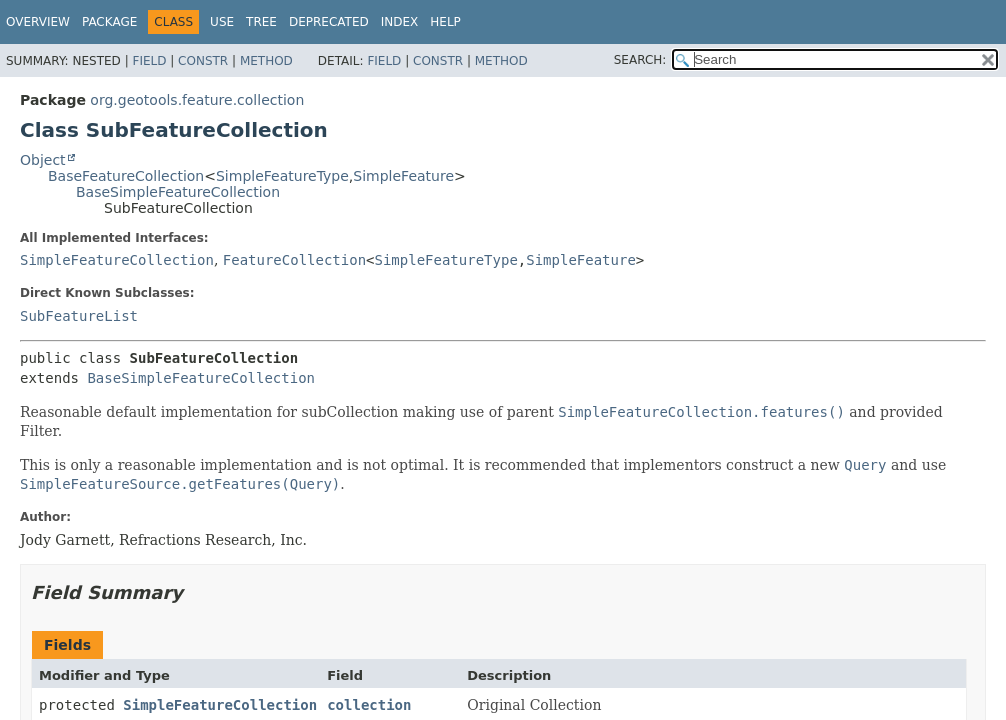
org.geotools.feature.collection (197, 100)
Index (400, 22)
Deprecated (329, 22)
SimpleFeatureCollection (117, 260)
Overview (38, 22)
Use (222, 22)
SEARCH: (640, 60)
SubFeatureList (79, 316)
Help (445, 22)
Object (43, 160)
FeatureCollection (294, 260)
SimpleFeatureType (282, 176)
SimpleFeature (403, 176)
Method (266, 61)
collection (369, 705)
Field (149, 61)
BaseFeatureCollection (126, 176)
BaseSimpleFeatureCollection (178, 192)
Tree (261, 22)
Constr (203, 61)
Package (109, 22)
